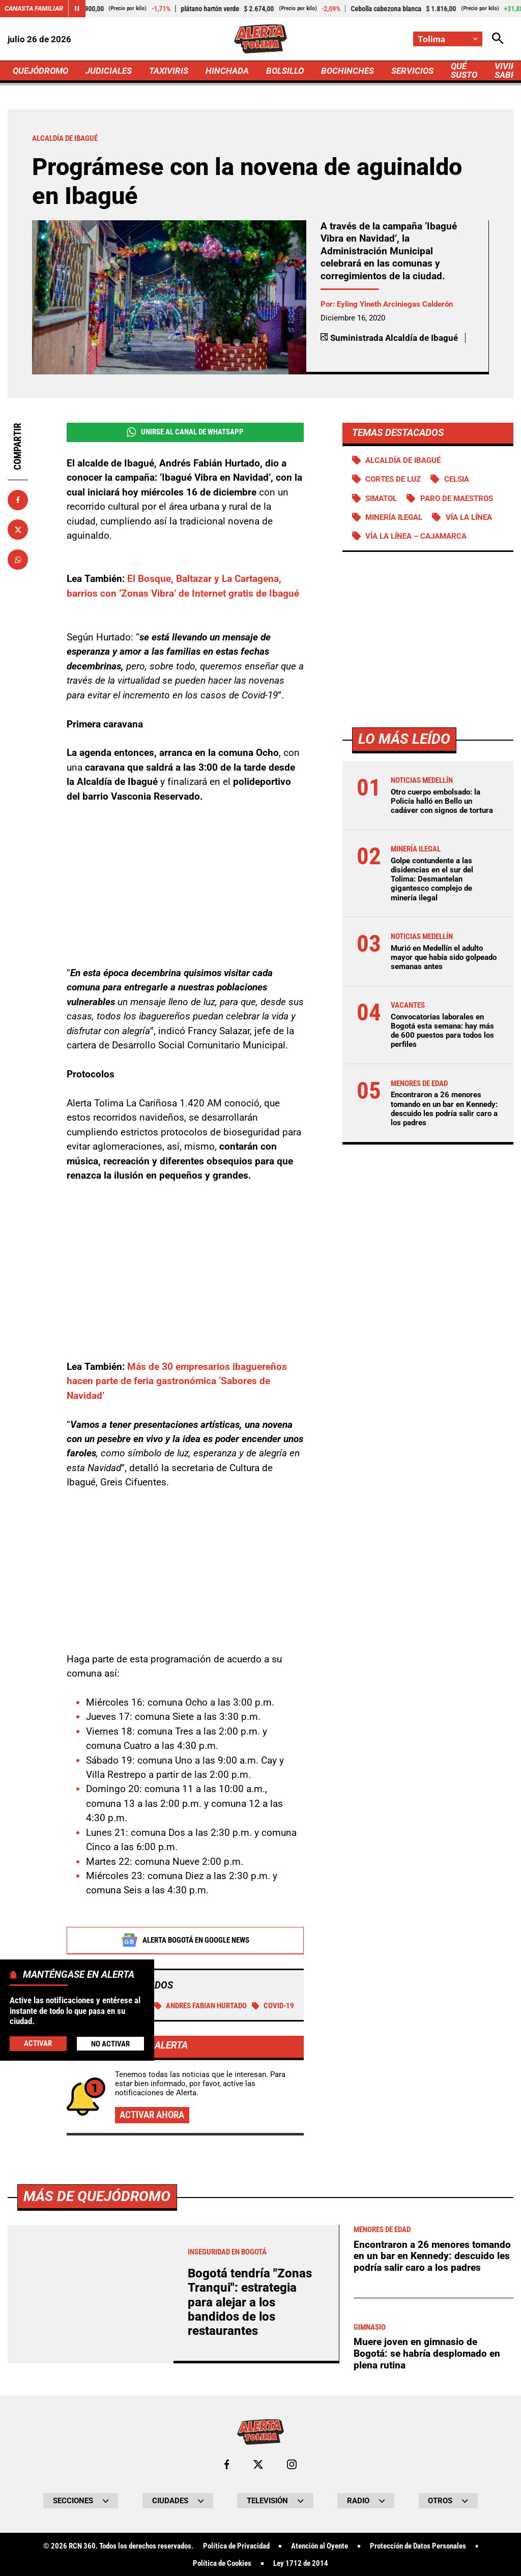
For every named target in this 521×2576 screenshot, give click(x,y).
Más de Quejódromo (96, 2480)
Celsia (456, 479)
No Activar (110, 2043)
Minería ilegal (393, 517)
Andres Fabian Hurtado (200, 2006)
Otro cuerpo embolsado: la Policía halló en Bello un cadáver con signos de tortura (442, 801)
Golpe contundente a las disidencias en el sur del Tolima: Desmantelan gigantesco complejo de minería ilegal (432, 879)
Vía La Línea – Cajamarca (416, 536)
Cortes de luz (393, 479)
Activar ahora (152, 2115)
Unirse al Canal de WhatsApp (185, 432)
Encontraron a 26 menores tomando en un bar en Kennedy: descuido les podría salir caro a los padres (444, 1108)
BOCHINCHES (347, 71)
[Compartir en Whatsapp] (18, 559)
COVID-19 (273, 2006)
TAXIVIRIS (168, 71)
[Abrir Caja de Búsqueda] (498, 39)
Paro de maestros (456, 498)
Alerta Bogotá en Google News (185, 1941)
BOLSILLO (285, 71)
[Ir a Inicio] (260, 38)
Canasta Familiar (34, 8)
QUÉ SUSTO (464, 70)
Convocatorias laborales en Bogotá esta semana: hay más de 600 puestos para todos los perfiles (442, 1030)
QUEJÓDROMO (40, 71)
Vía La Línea (469, 517)
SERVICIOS (412, 71)
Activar (38, 2043)
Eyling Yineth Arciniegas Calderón (395, 304)
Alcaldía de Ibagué (403, 460)
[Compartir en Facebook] (18, 500)
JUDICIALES (108, 71)
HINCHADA (227, 71)
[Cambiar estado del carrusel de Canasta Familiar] (76, 8)
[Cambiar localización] (447, 39)
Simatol (381, 498)
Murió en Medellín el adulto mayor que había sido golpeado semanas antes (444, 957)
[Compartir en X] (18, 529)
